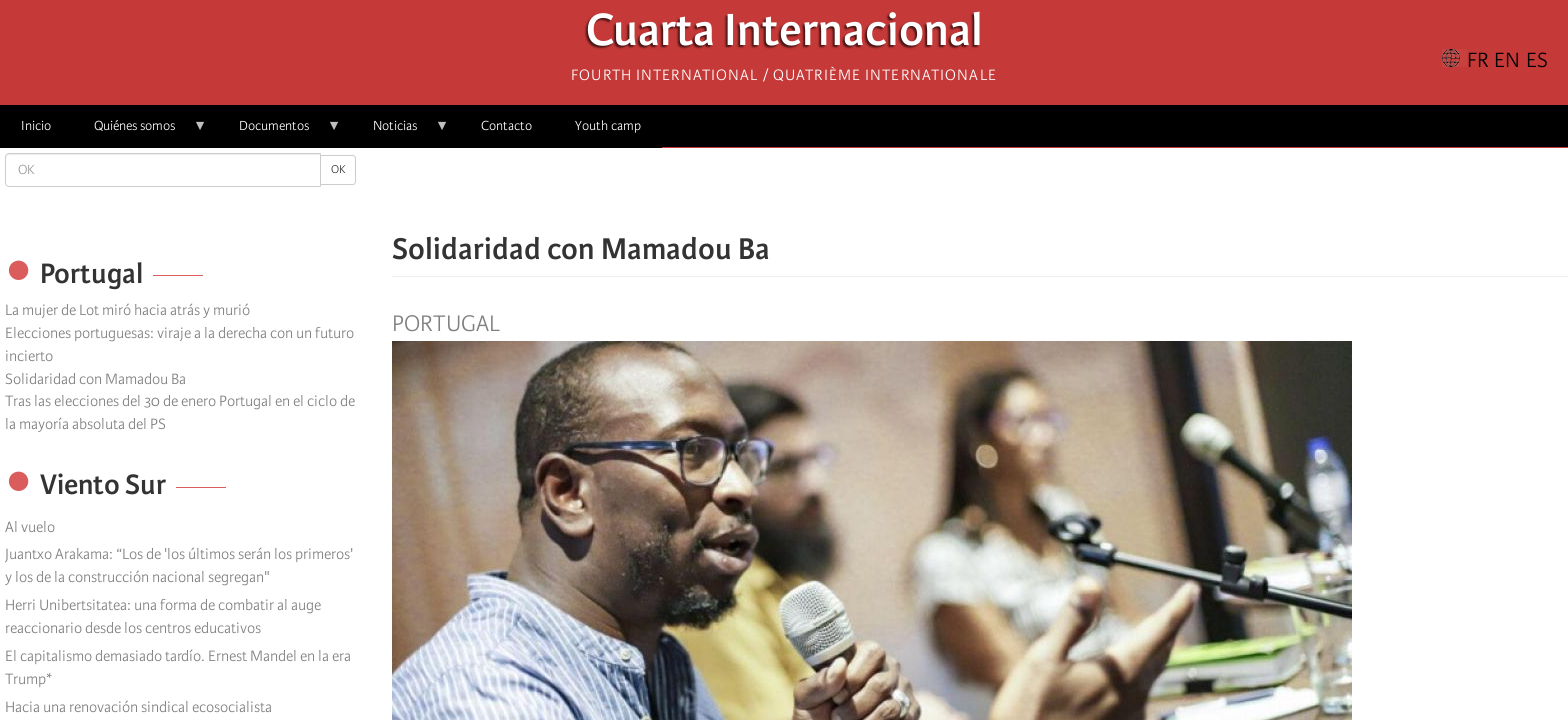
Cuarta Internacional (784, 35)
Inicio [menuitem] (36, 125)
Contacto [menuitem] (506, 125)
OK (338, 169)
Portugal (446, 324)
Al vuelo (30, 527)
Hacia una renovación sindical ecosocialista (138, 707)
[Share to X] (952, 190)
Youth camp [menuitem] (608, 125)
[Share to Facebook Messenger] (980, 190)
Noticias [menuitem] (400, 132)
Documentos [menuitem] (279, 132)
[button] (1036, 190)
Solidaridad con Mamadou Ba (95, 379)
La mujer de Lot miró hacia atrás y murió (127, 310)
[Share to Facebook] (924, 190)
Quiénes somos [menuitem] (140, 132)
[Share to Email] (1008, 190)
